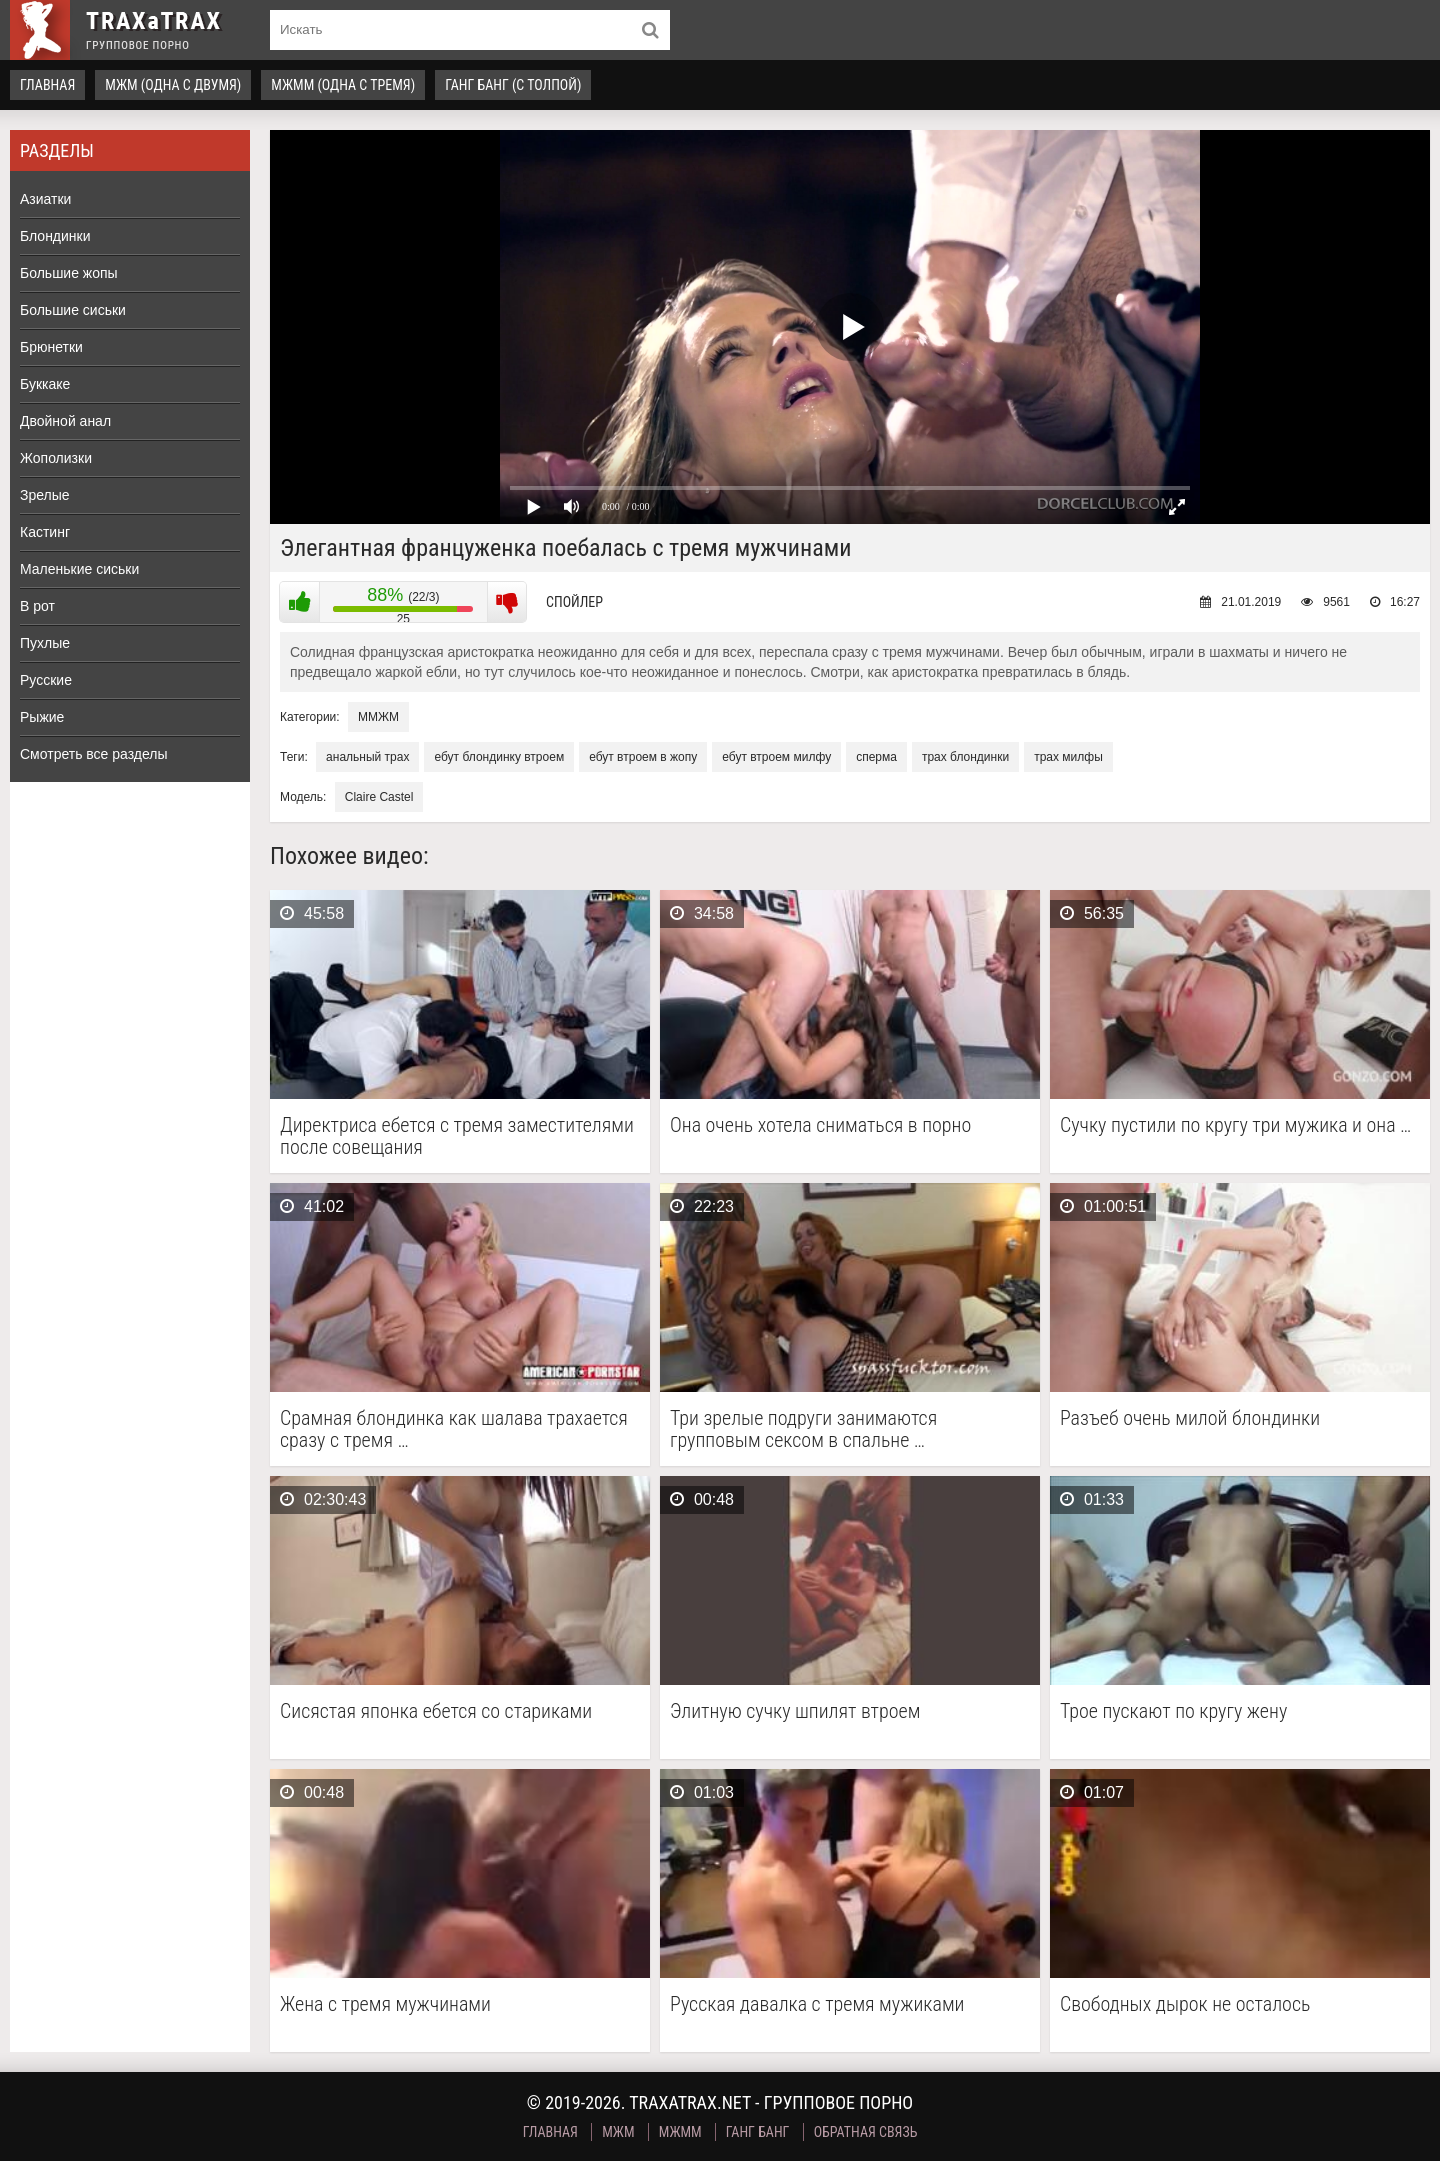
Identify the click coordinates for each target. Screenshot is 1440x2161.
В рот (37, 606)
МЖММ (680, 2132)
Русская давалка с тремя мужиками (817, 2004)
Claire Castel (379, 797)
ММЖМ (378, 717)
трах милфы (1068, 757)
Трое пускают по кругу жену (1173, 1711)
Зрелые (45, 495)
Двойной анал (65, 421)
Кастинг (45, 532)
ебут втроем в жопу (643, 757)
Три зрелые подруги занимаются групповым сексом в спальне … (803, 1429)
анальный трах (367, 757)
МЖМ (618, 2132)
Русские (46, 680)
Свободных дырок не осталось (1185, 2004)
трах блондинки (965, 757)
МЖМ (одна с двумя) (173, 85)
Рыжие (42, 717)
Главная (47, 85)
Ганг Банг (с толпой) (513, 85)
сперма (876, 757)
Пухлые (45, 643)
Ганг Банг (758, 2132)
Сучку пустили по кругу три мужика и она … (1235, 1125)
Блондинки (55, 236)
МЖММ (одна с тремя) (343, 85)
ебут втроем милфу (776, 757)
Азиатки (45, 199)
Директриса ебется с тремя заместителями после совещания (457, 1136)
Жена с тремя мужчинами (385, 2004)
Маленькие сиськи (79, 569)
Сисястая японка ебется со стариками (436, 1711)
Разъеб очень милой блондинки (1190, 1418)
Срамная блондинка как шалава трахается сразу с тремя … (454, 1429)
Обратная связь (866, 2132)
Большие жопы (69, 273)
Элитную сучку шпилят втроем (795, 1711)
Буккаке (45, 384)
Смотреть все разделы (94, 754)
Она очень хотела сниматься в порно (820, 1125)
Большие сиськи (73, 310)
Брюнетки (51, 347)
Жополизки (56, 458)
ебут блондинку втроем (499, 757)
